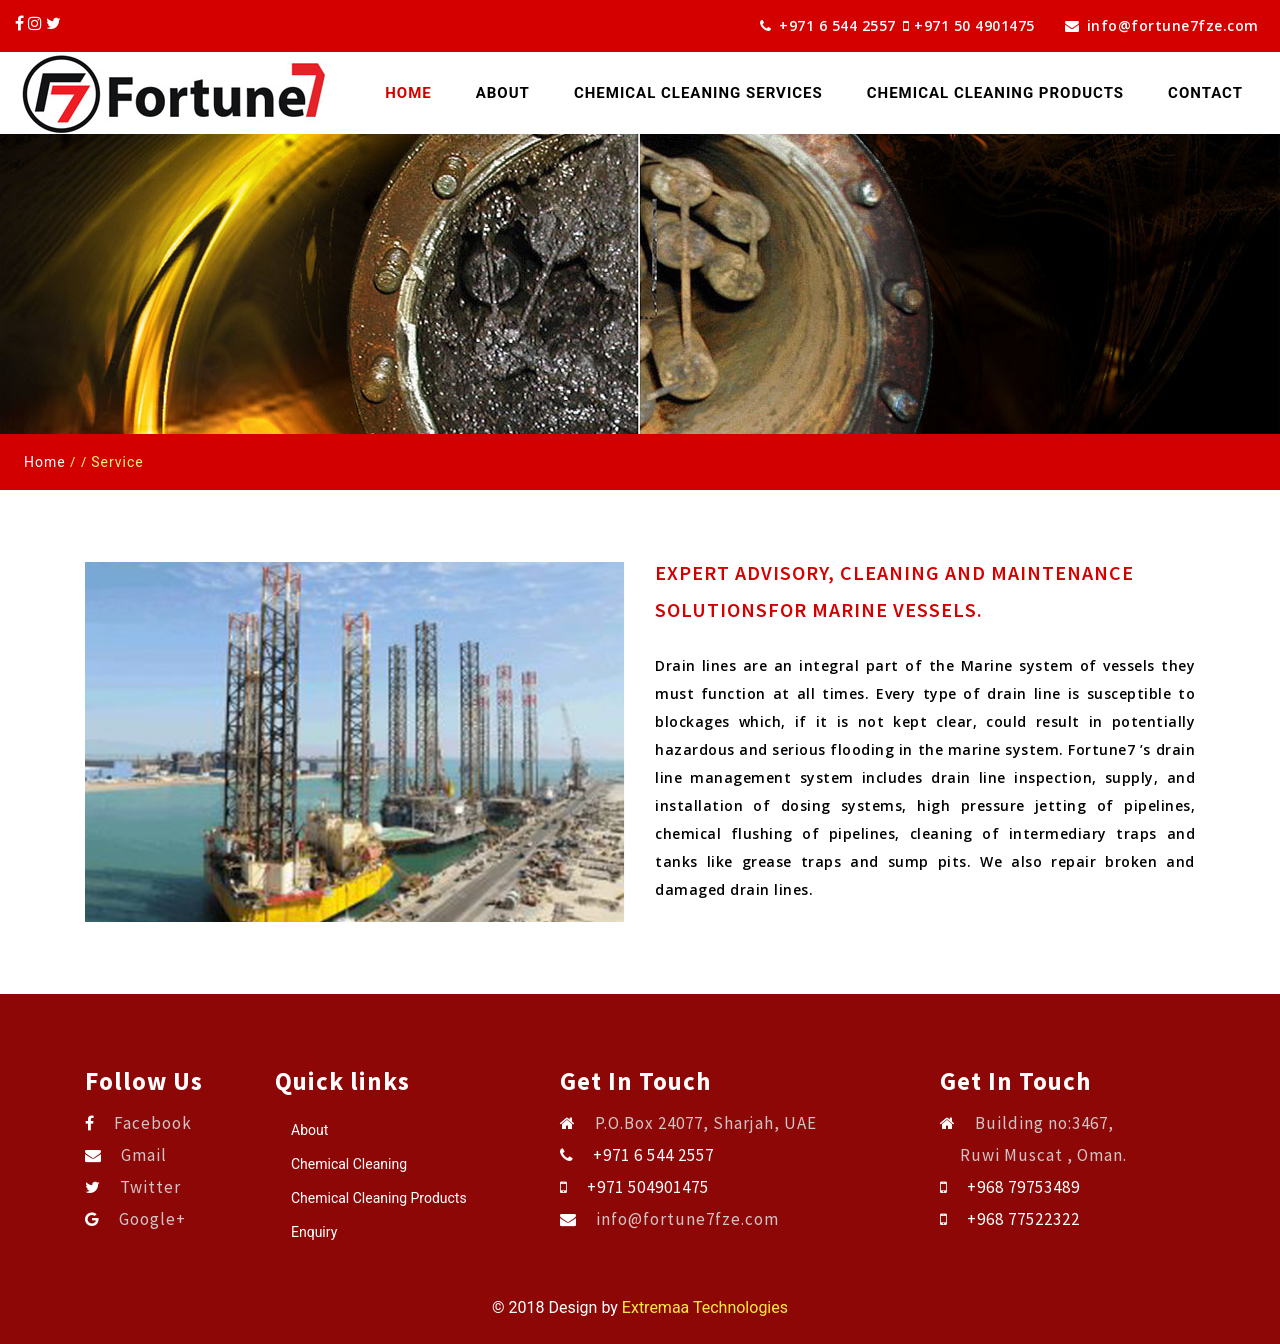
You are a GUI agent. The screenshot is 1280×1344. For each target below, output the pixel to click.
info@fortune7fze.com (1162, 25)
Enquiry (314, 1232)
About (503, 93)
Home (419, 91)
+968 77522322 (1023, 1219)
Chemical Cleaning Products (379, 1198)
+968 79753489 (1023, 1187)
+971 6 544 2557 (828, 25)
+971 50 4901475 (982, 25)
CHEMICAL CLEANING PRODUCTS (995, 93)
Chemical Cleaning (349, 1164)
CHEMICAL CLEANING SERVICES (698, 93)
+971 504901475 (648, 1187)
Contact (1205, 93)
